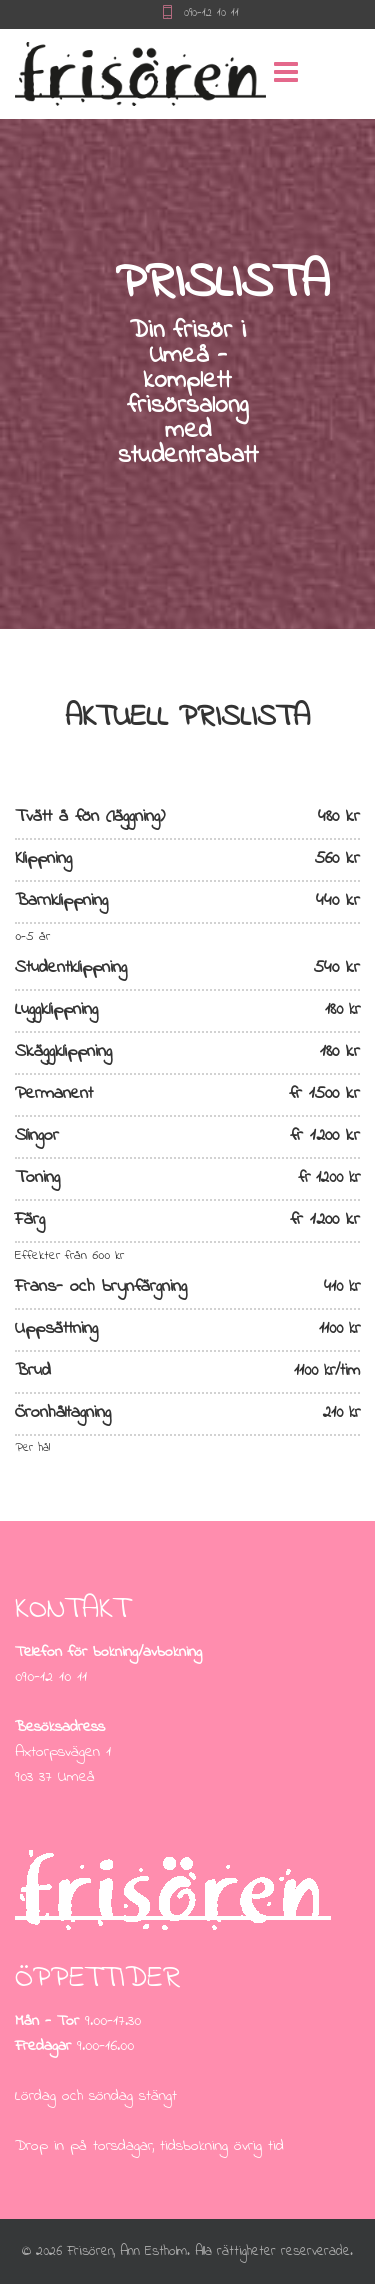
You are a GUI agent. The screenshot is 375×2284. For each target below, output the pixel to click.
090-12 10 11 (211, 13)
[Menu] (253, 74)
